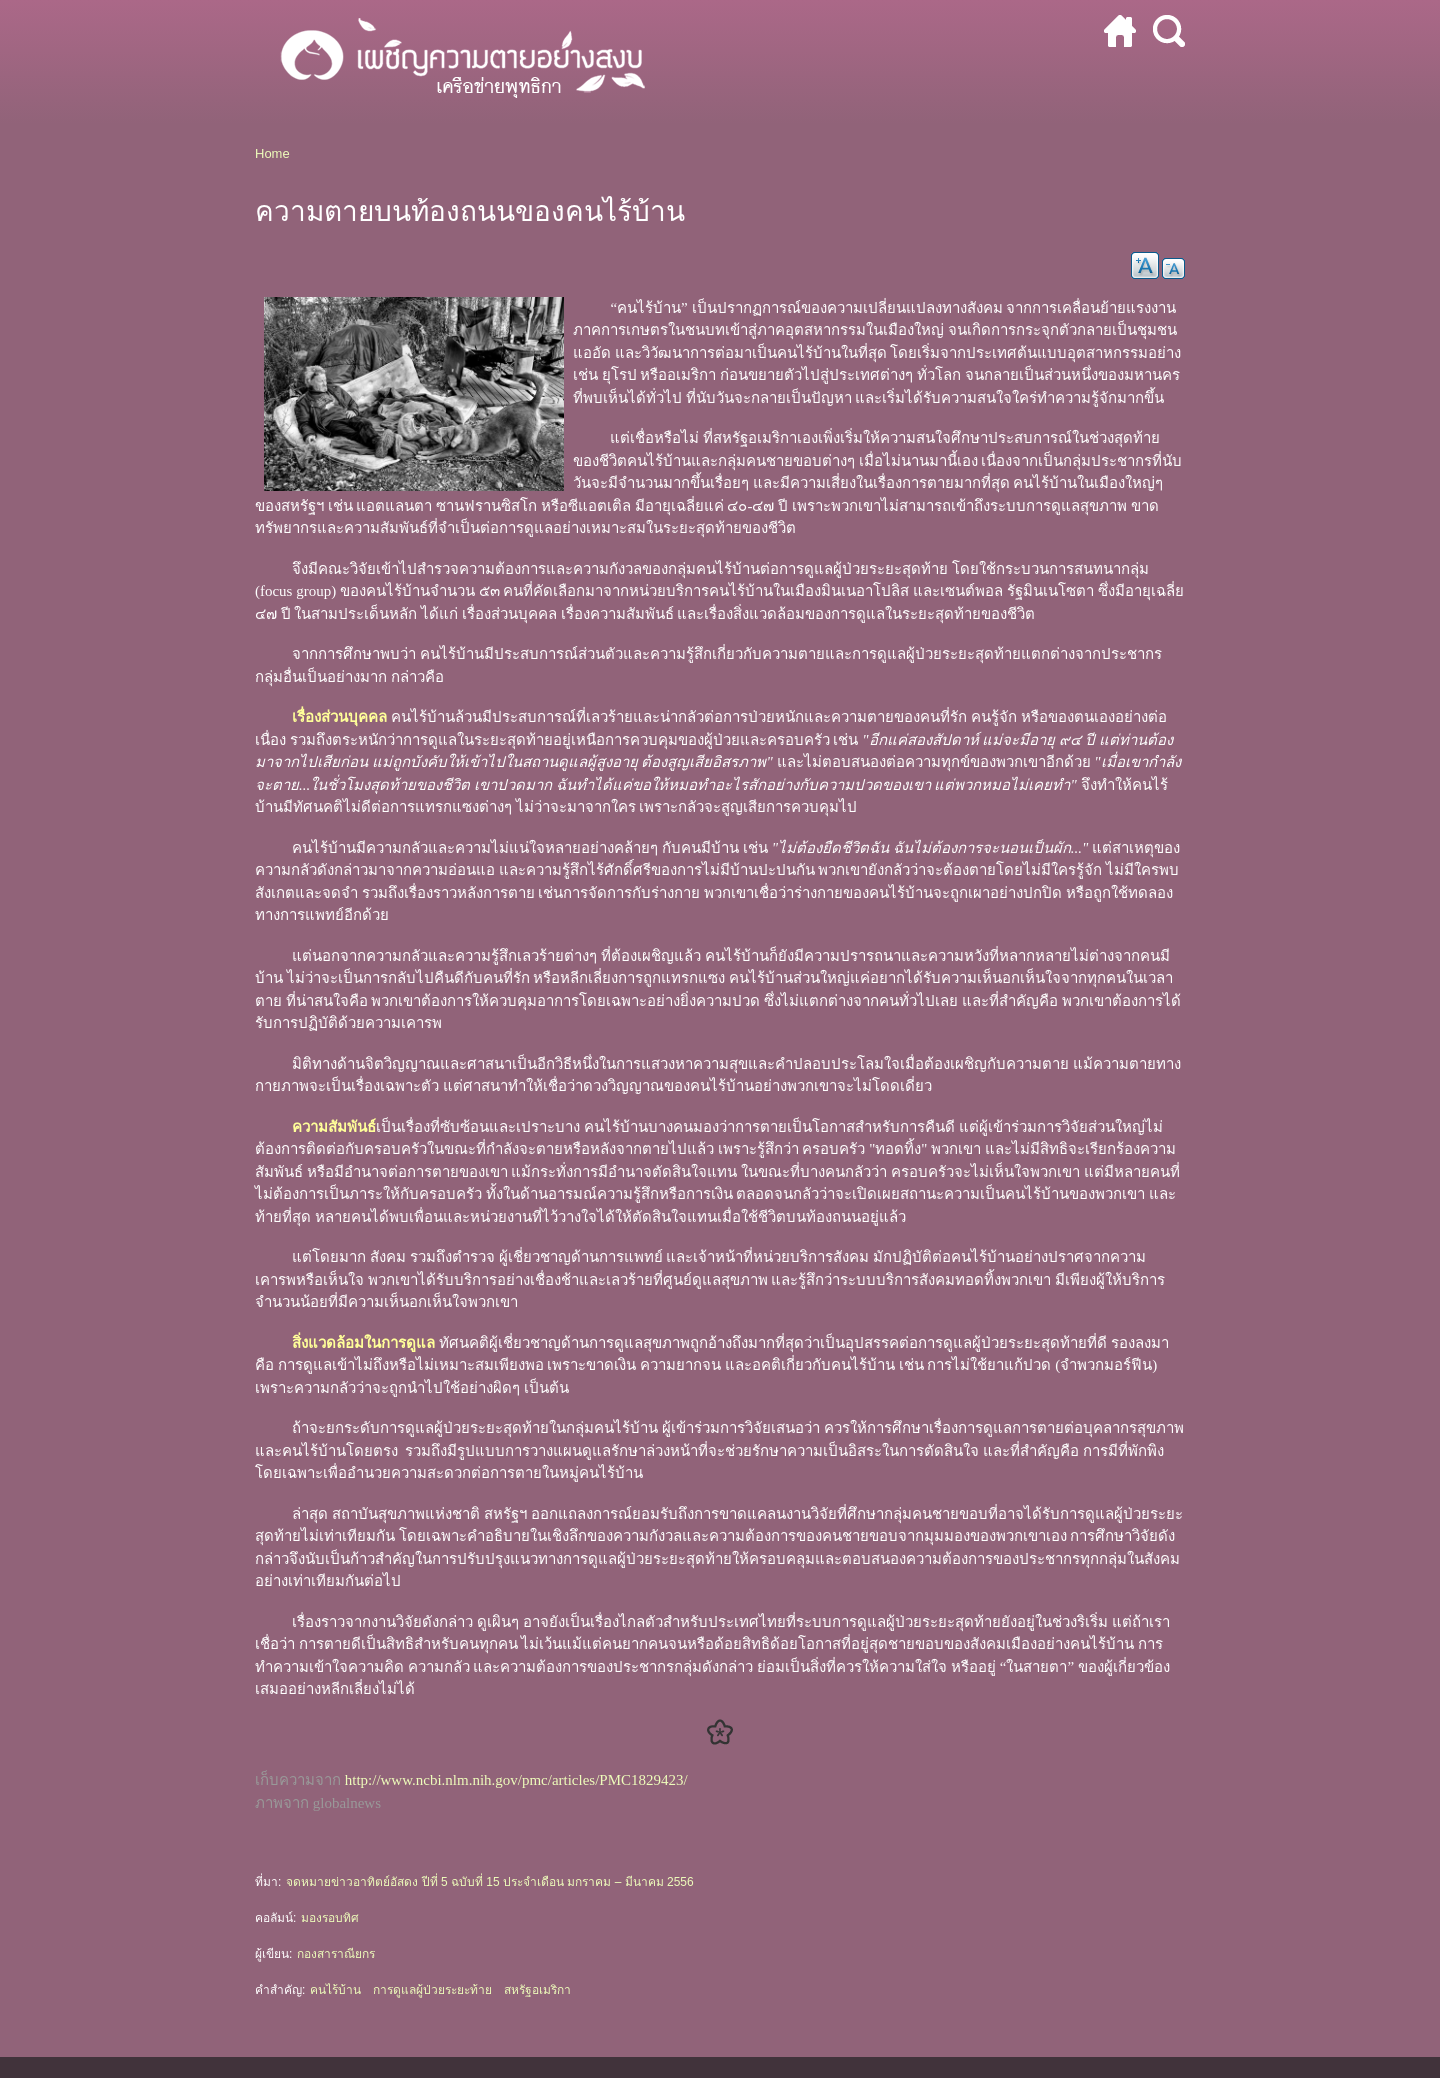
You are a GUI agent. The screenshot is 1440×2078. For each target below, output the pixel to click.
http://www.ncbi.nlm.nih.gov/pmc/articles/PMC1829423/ (516, 1780)
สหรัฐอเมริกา (537, 1990)
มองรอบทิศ (330, 1918)
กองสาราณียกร (336, 1954)
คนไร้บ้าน (335, 1990)
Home (272, 153)
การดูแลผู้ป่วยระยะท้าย (432, 1990)
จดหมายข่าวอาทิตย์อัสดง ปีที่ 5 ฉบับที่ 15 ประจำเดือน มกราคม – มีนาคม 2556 (489, 1882)
